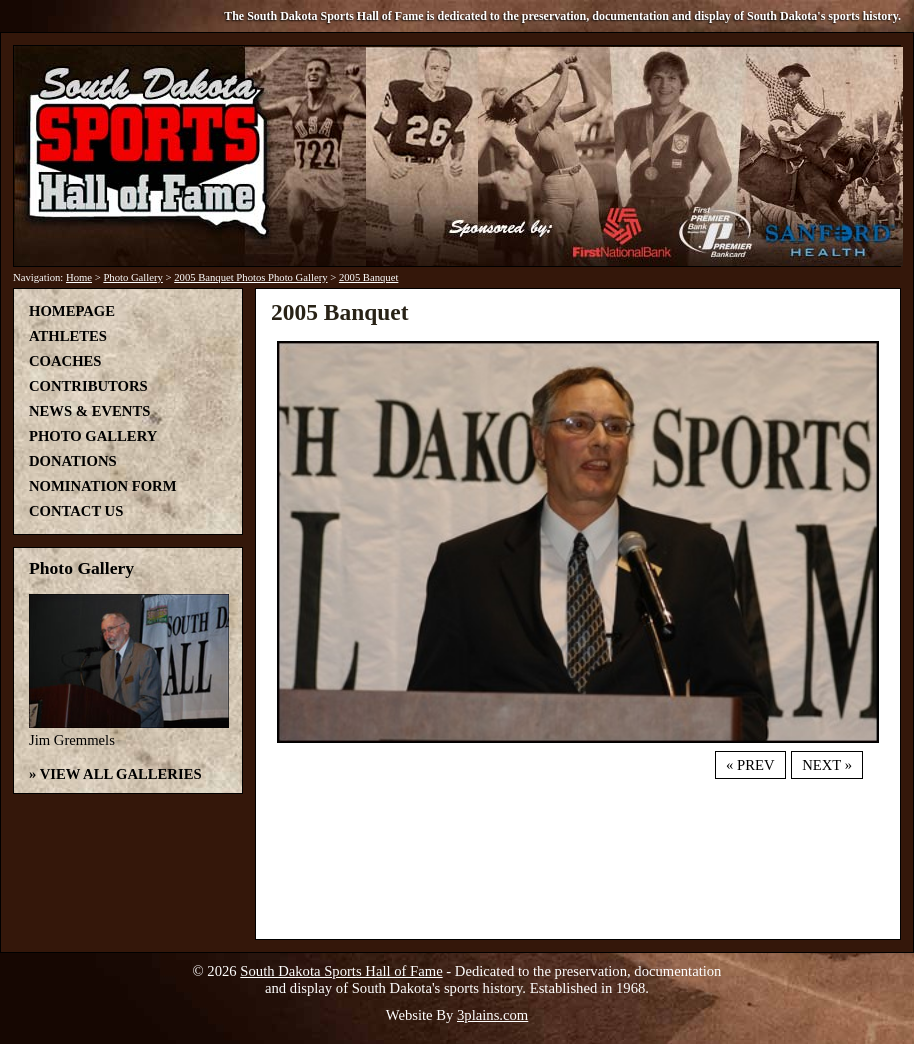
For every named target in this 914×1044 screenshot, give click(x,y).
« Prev (750, 765)
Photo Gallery (133, 277)
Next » (827, 765)
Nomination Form (103, 486)
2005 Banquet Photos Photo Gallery (250, 277)
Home (79, 277)
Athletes (68, 336)
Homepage (72, 311)
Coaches (65, 361)
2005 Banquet (369, 277)
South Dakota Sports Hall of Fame (341, 971)
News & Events (89, 411)
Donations (73, 461)
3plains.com (492, 1015)
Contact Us (76, 511)
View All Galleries (121, 774)
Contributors (88, 386)
